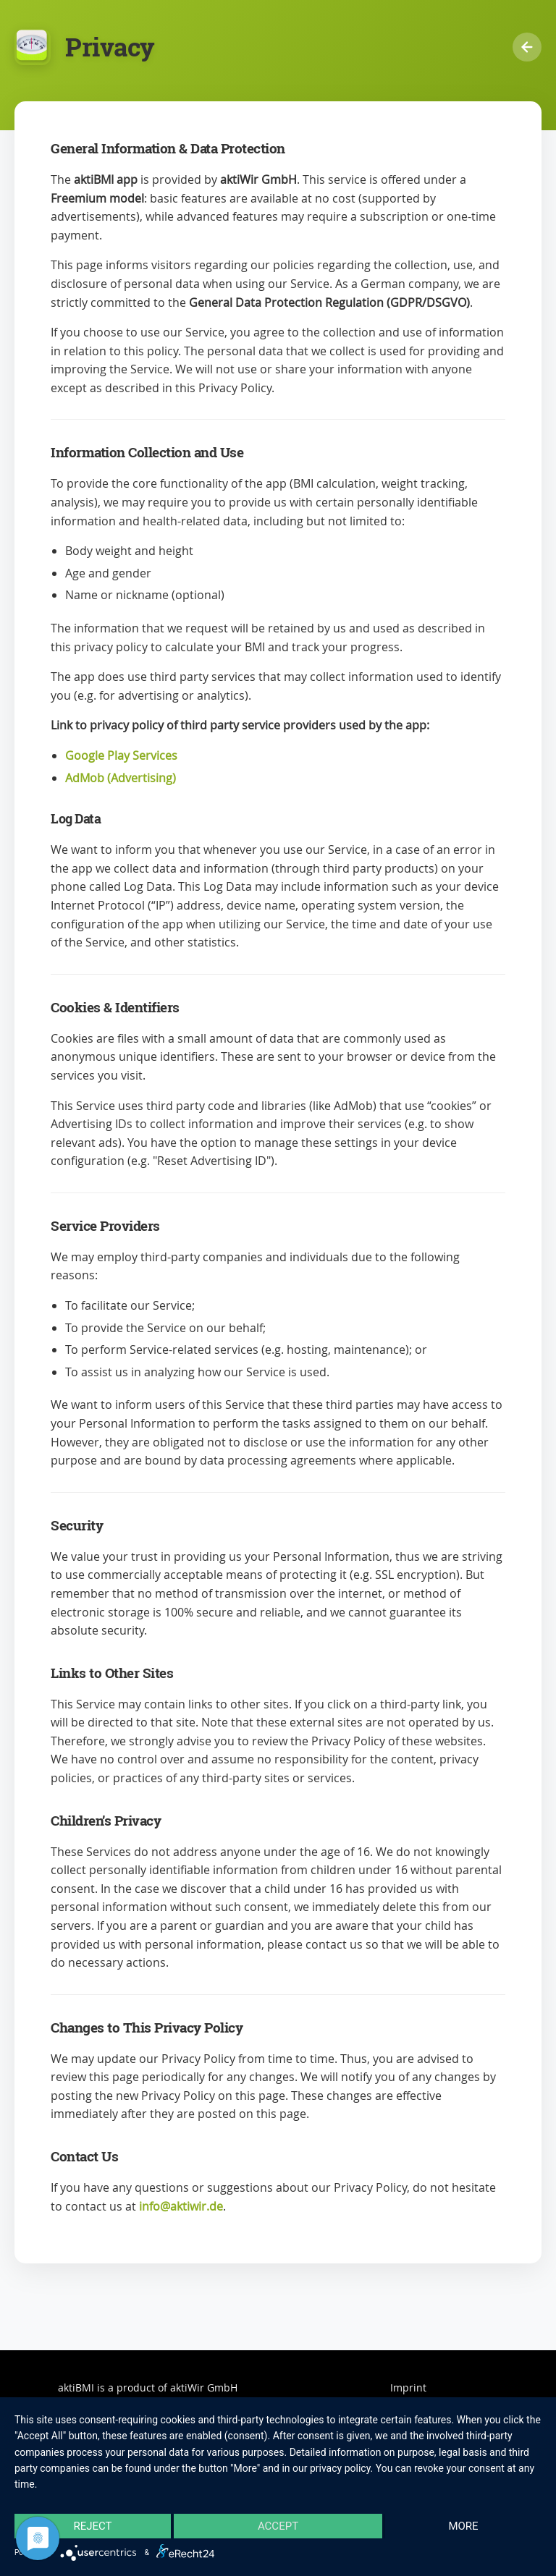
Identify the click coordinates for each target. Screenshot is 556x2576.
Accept (278, 2526)
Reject (92, 2526)
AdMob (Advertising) (120, 778)
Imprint (408, 2387)
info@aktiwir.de (181, 2206)
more (463, 2526)
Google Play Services (121, 755)
